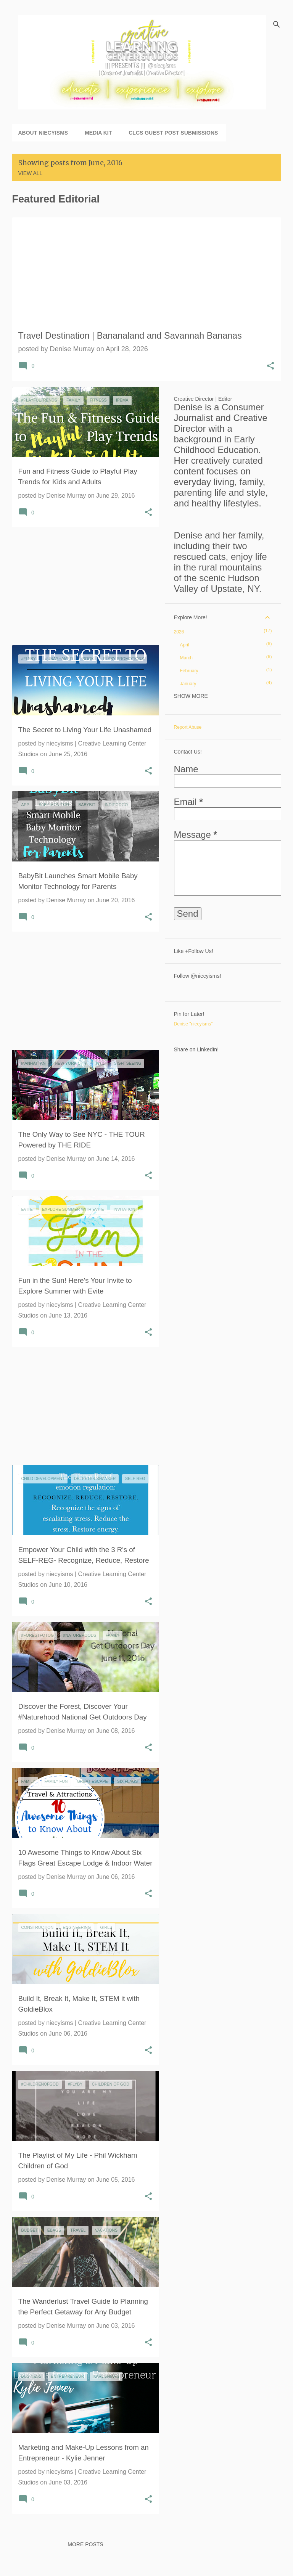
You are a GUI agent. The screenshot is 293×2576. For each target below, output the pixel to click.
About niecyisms (43, 133)
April (184, 645)
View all (30, 173)
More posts (85, 2544)
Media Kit (98, 133)
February (189, 670)
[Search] (276, 24)
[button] (270, 366)
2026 (179, 632)
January (188, 683)
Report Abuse (188, 727)
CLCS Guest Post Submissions (173, 133)
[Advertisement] (82, 586)
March (186, 657)
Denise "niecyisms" (193, 1024)
